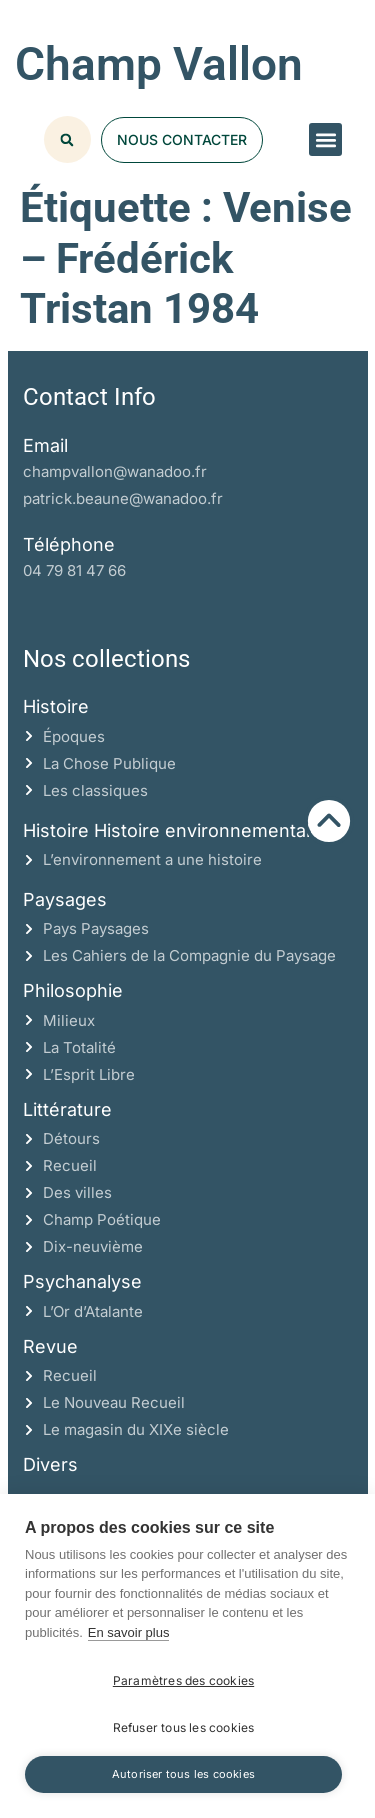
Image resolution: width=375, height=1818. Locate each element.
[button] (325, 139)
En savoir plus (129, 1632)
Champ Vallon (159, 64)
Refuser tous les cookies (184, 1727)
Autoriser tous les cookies (183, 1774)
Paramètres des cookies (183, 1680)
